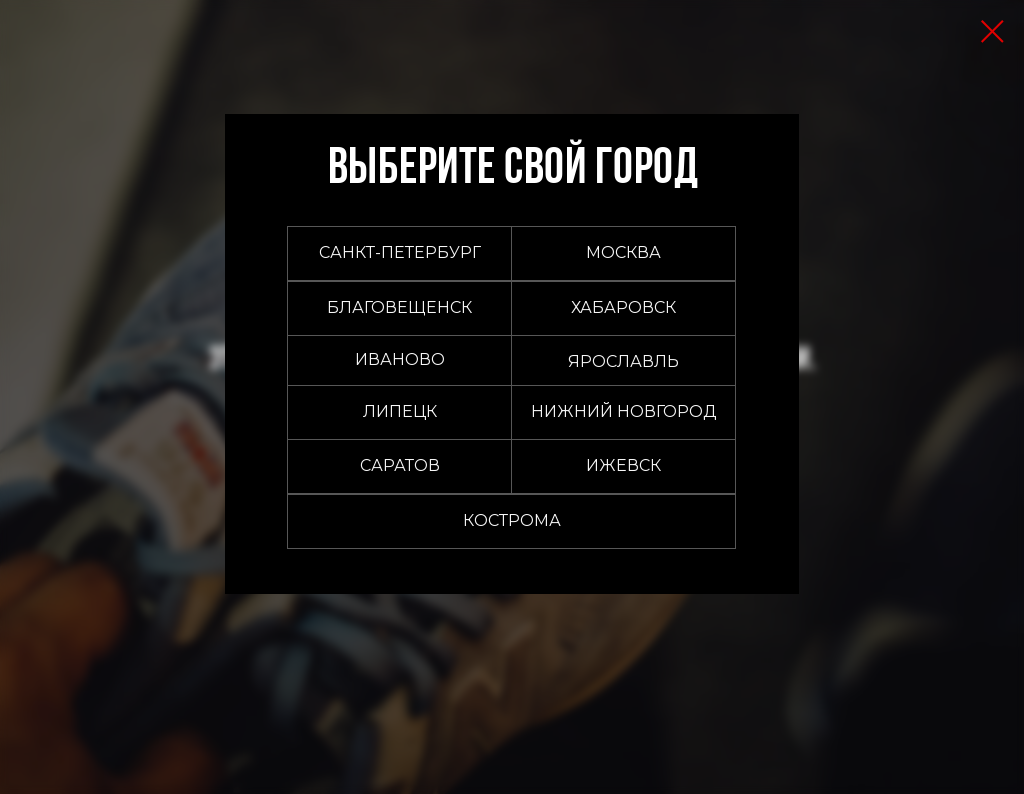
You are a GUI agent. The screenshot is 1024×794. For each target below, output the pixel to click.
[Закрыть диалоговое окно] (992, 31)
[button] (623, 253)
